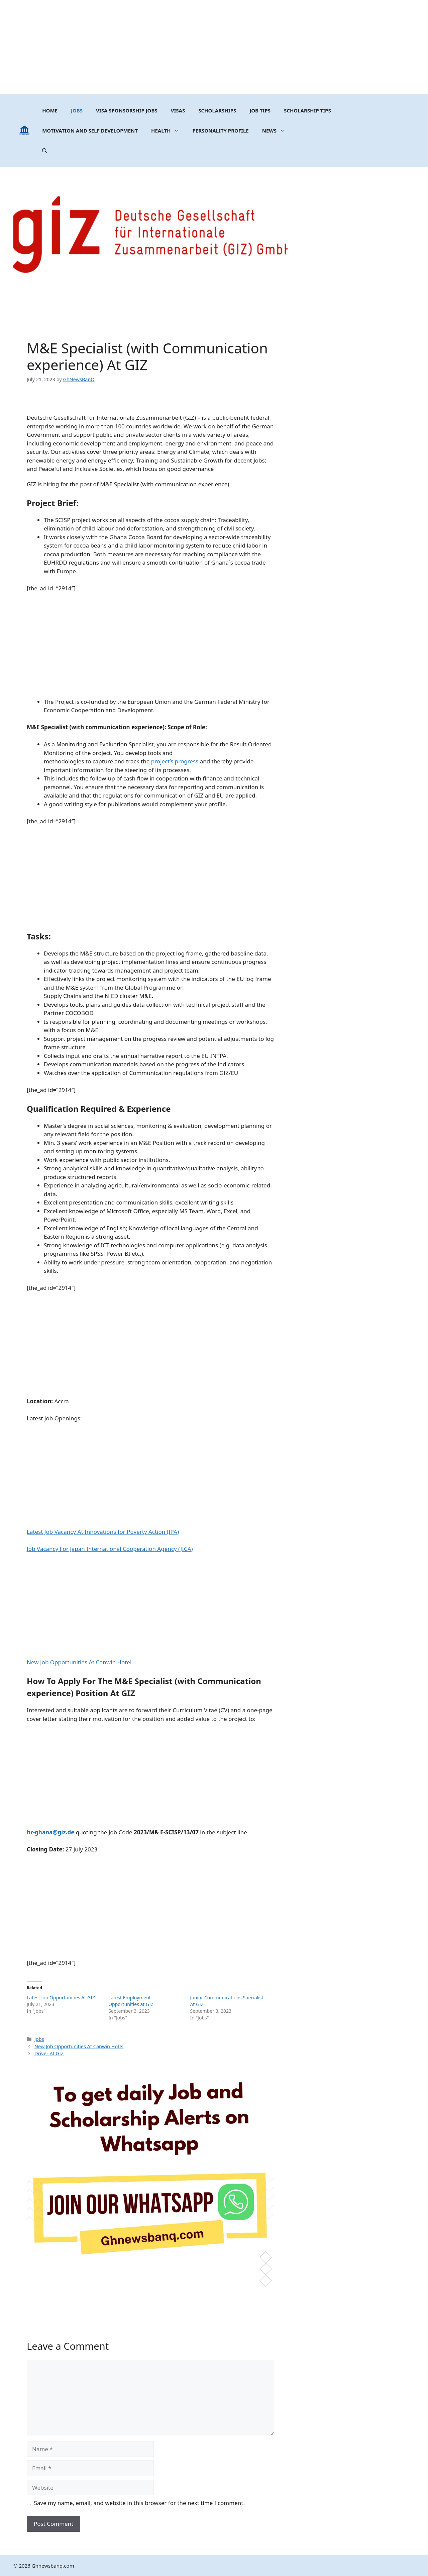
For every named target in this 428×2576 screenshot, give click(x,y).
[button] (44, 151)
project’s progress (175, 761)
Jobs (77, 110)
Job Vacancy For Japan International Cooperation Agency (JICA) (110, 1549)
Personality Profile (220, 130)
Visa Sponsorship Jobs (126, 110)
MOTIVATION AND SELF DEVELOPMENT (90, 130)
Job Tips (260, 110)
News (277, 130)
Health (168, 130)
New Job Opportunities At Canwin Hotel (79, 1662)
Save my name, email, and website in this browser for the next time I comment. (139, 2503)
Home (50, 110)
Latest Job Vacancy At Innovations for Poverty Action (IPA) (103, 1531)
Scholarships (217, 110)
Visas (178, 110)
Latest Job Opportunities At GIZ (61, 1997)
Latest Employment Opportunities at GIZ (130, 2000)
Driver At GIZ (49, 2053)
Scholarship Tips (307, 110)
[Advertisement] (214, 47)
